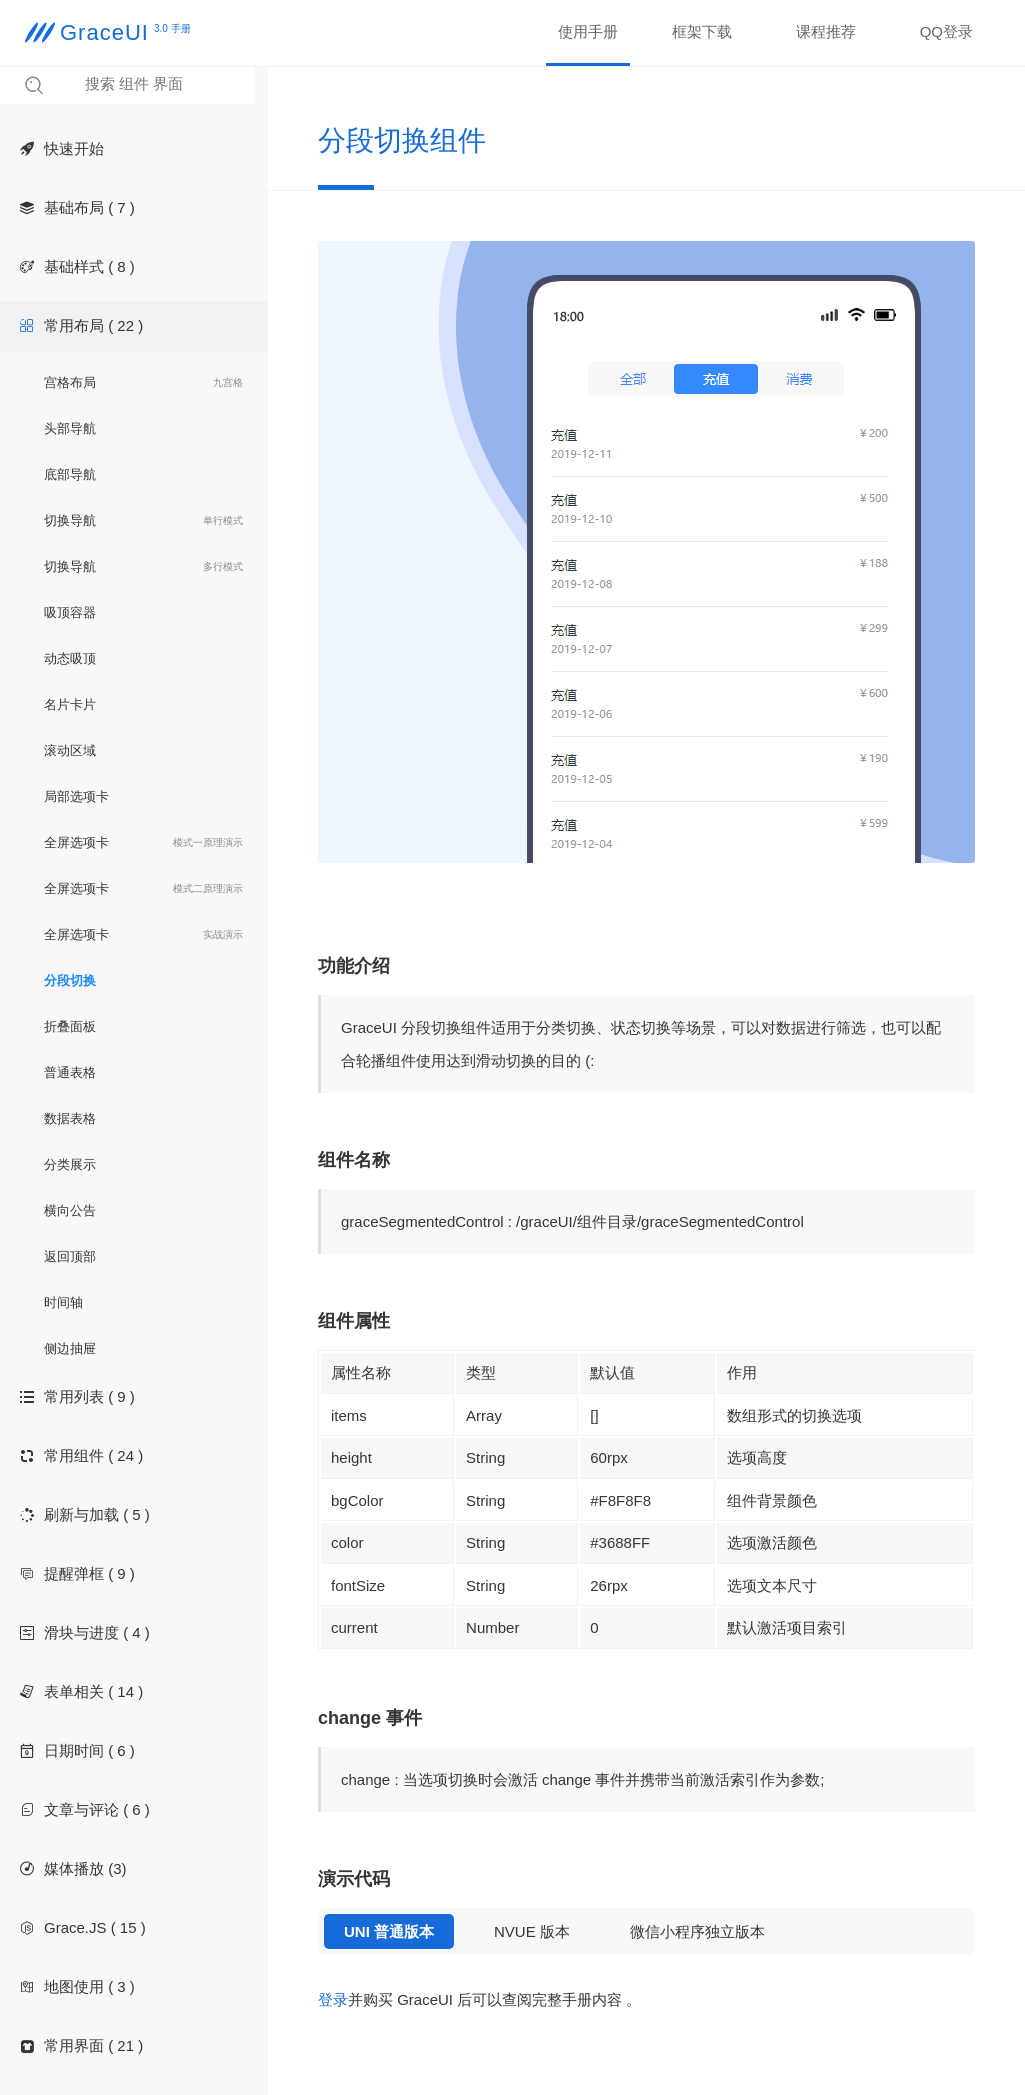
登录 (333, 1999)
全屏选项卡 (143, 843)
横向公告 (70, 1210)
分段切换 (70, 980)
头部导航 (70, 428)
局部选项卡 (76, 796)
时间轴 (63, 1302)
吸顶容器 (70, 612)
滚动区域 (70, 750)
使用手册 (588, 31)
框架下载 (702, 31)
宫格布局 (143, 383)
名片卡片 (70, 704)
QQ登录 (946, 31)
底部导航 (70, 474)
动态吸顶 (70, 658)
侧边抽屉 (70, 1348)
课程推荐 (826, 31)
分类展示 (70, 1164)
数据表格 (70, 1118)
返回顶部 (70, 1256)
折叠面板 (70, 1026)
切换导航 (143, 521)
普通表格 (70, 1072)
